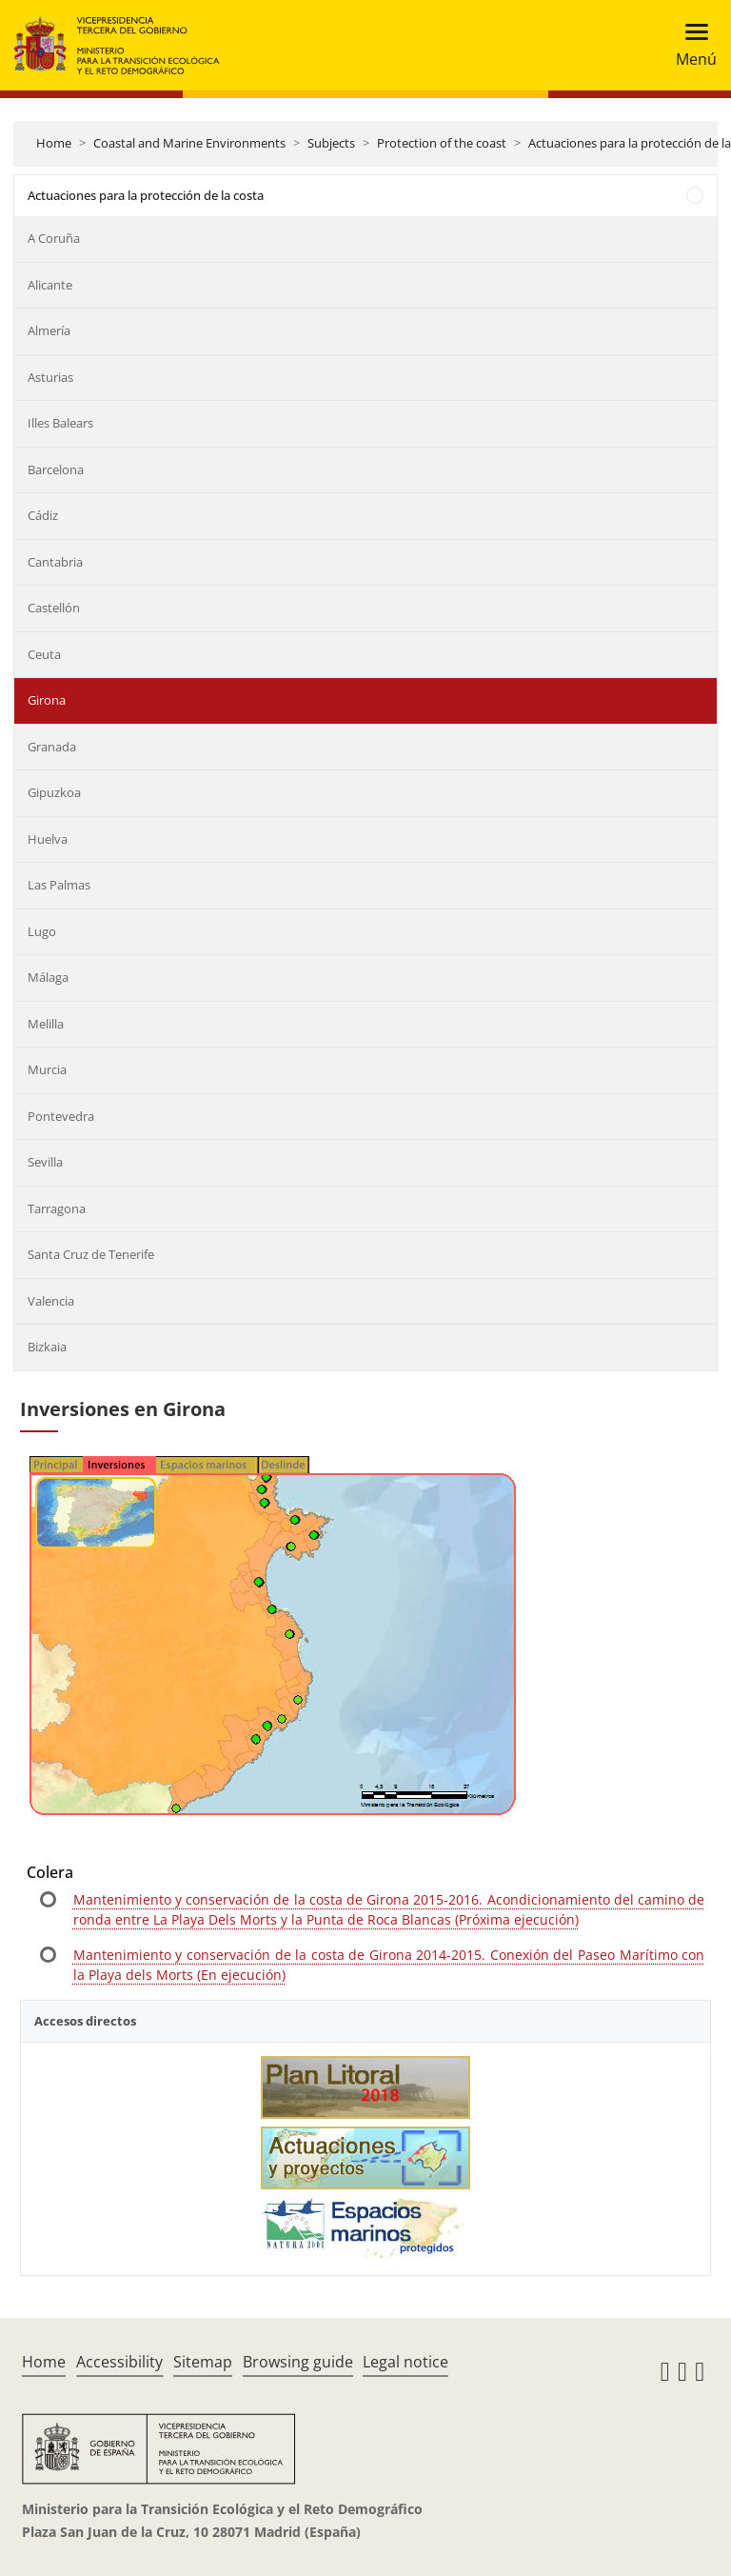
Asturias (50, 377)
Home (53, 142)
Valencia (51, 1300)
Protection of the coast (441, 142)
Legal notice (405, 2361)
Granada (52, 746)
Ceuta (44, 654)
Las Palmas (59, 884)
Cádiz (43, 515)
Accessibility (119, 2361)
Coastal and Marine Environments (189, 142)
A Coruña (54, 238)
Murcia (47, 1069)
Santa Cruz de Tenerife (91, 1254)
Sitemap (202, 2361)
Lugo (42, 931)
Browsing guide (298, 2361)
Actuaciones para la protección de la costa (146, 195)
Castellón (54, 607)
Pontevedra (61, 1116)
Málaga (48, 977)
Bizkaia (47, 1346)
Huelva (48, 839)
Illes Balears (60, 422)
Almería (49, 330)
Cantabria (55, 561)
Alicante (50, 284)
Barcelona (56, 469)
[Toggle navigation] (690, 45)
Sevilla (45, 1161)
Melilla (46, 1023)
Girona (47, 700)
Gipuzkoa (54, 792)
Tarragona (57, 1208)
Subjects (331, 142)
